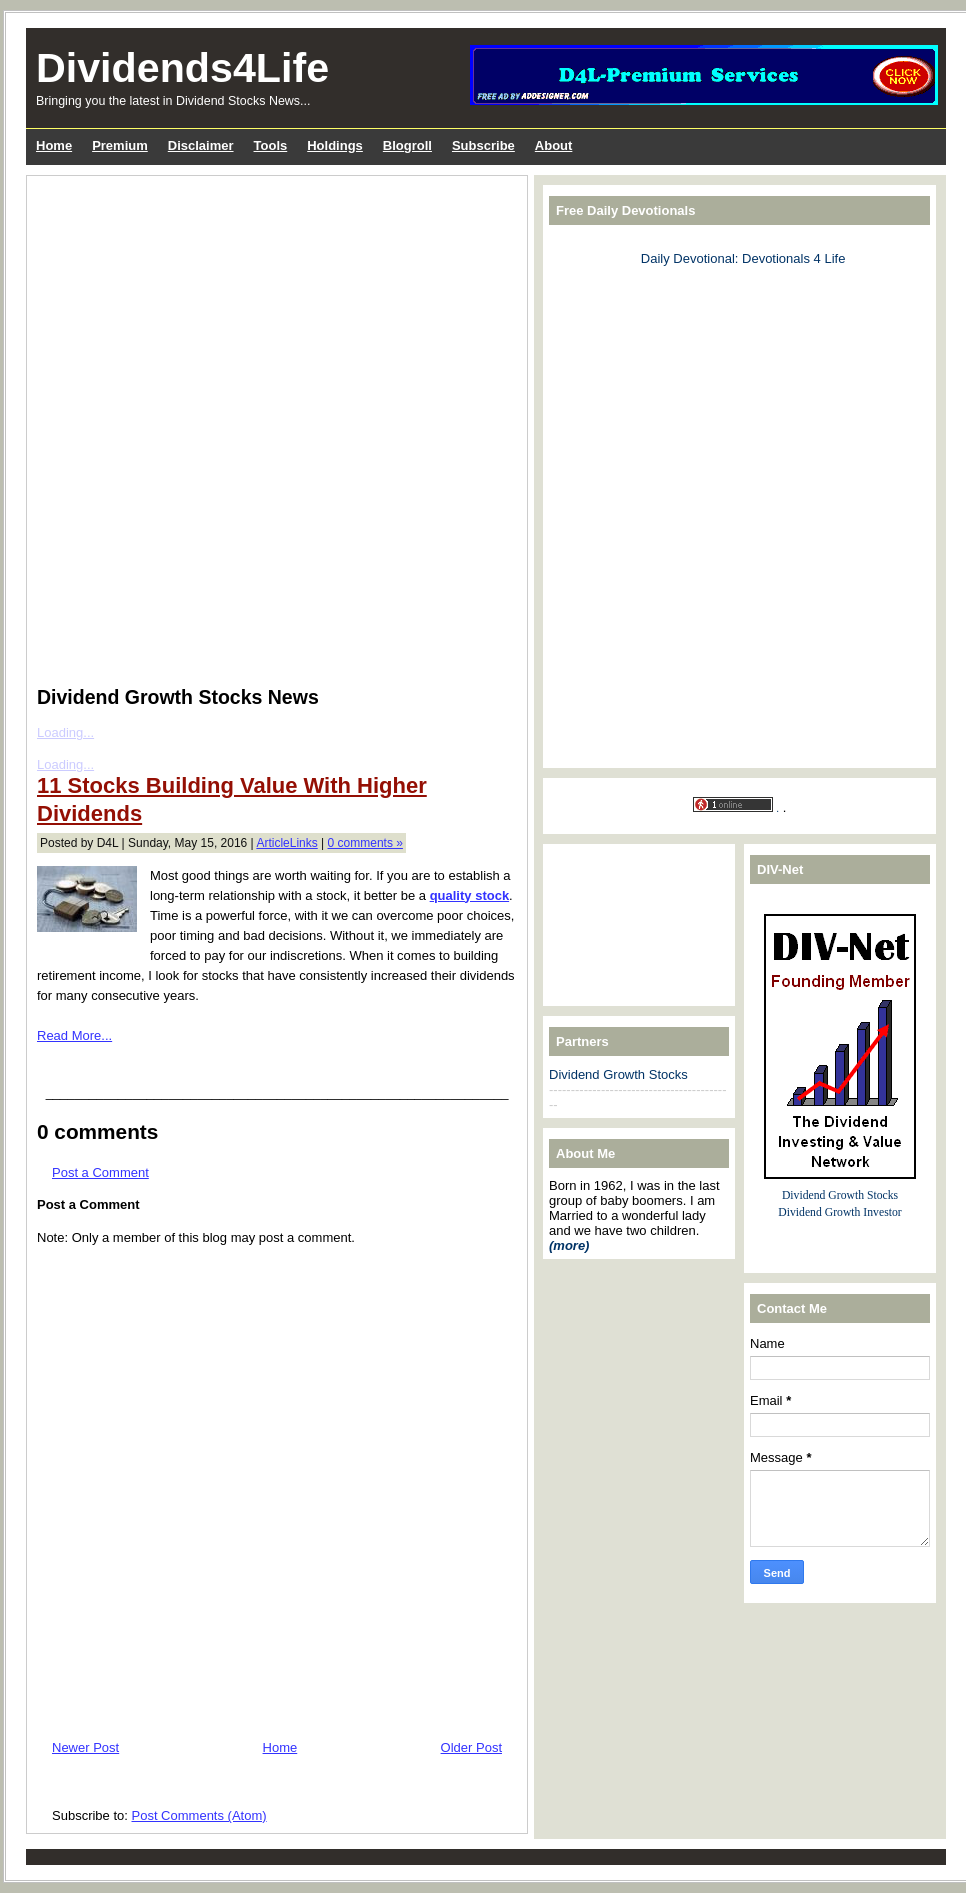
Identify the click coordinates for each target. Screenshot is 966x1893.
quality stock (469, 895)
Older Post (471, 1747)
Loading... (65, 764)
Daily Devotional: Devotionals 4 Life (743, 258)
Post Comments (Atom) (199, 1815)
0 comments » (365, 843)
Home (280, 1747)
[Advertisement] (278, 521)
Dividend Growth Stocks (618, 1074)
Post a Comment (100, 1172)
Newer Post (85, 1747)
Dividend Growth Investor (839, 1212)
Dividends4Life (182, 68)
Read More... (74, 1035)
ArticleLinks (286, 843)
